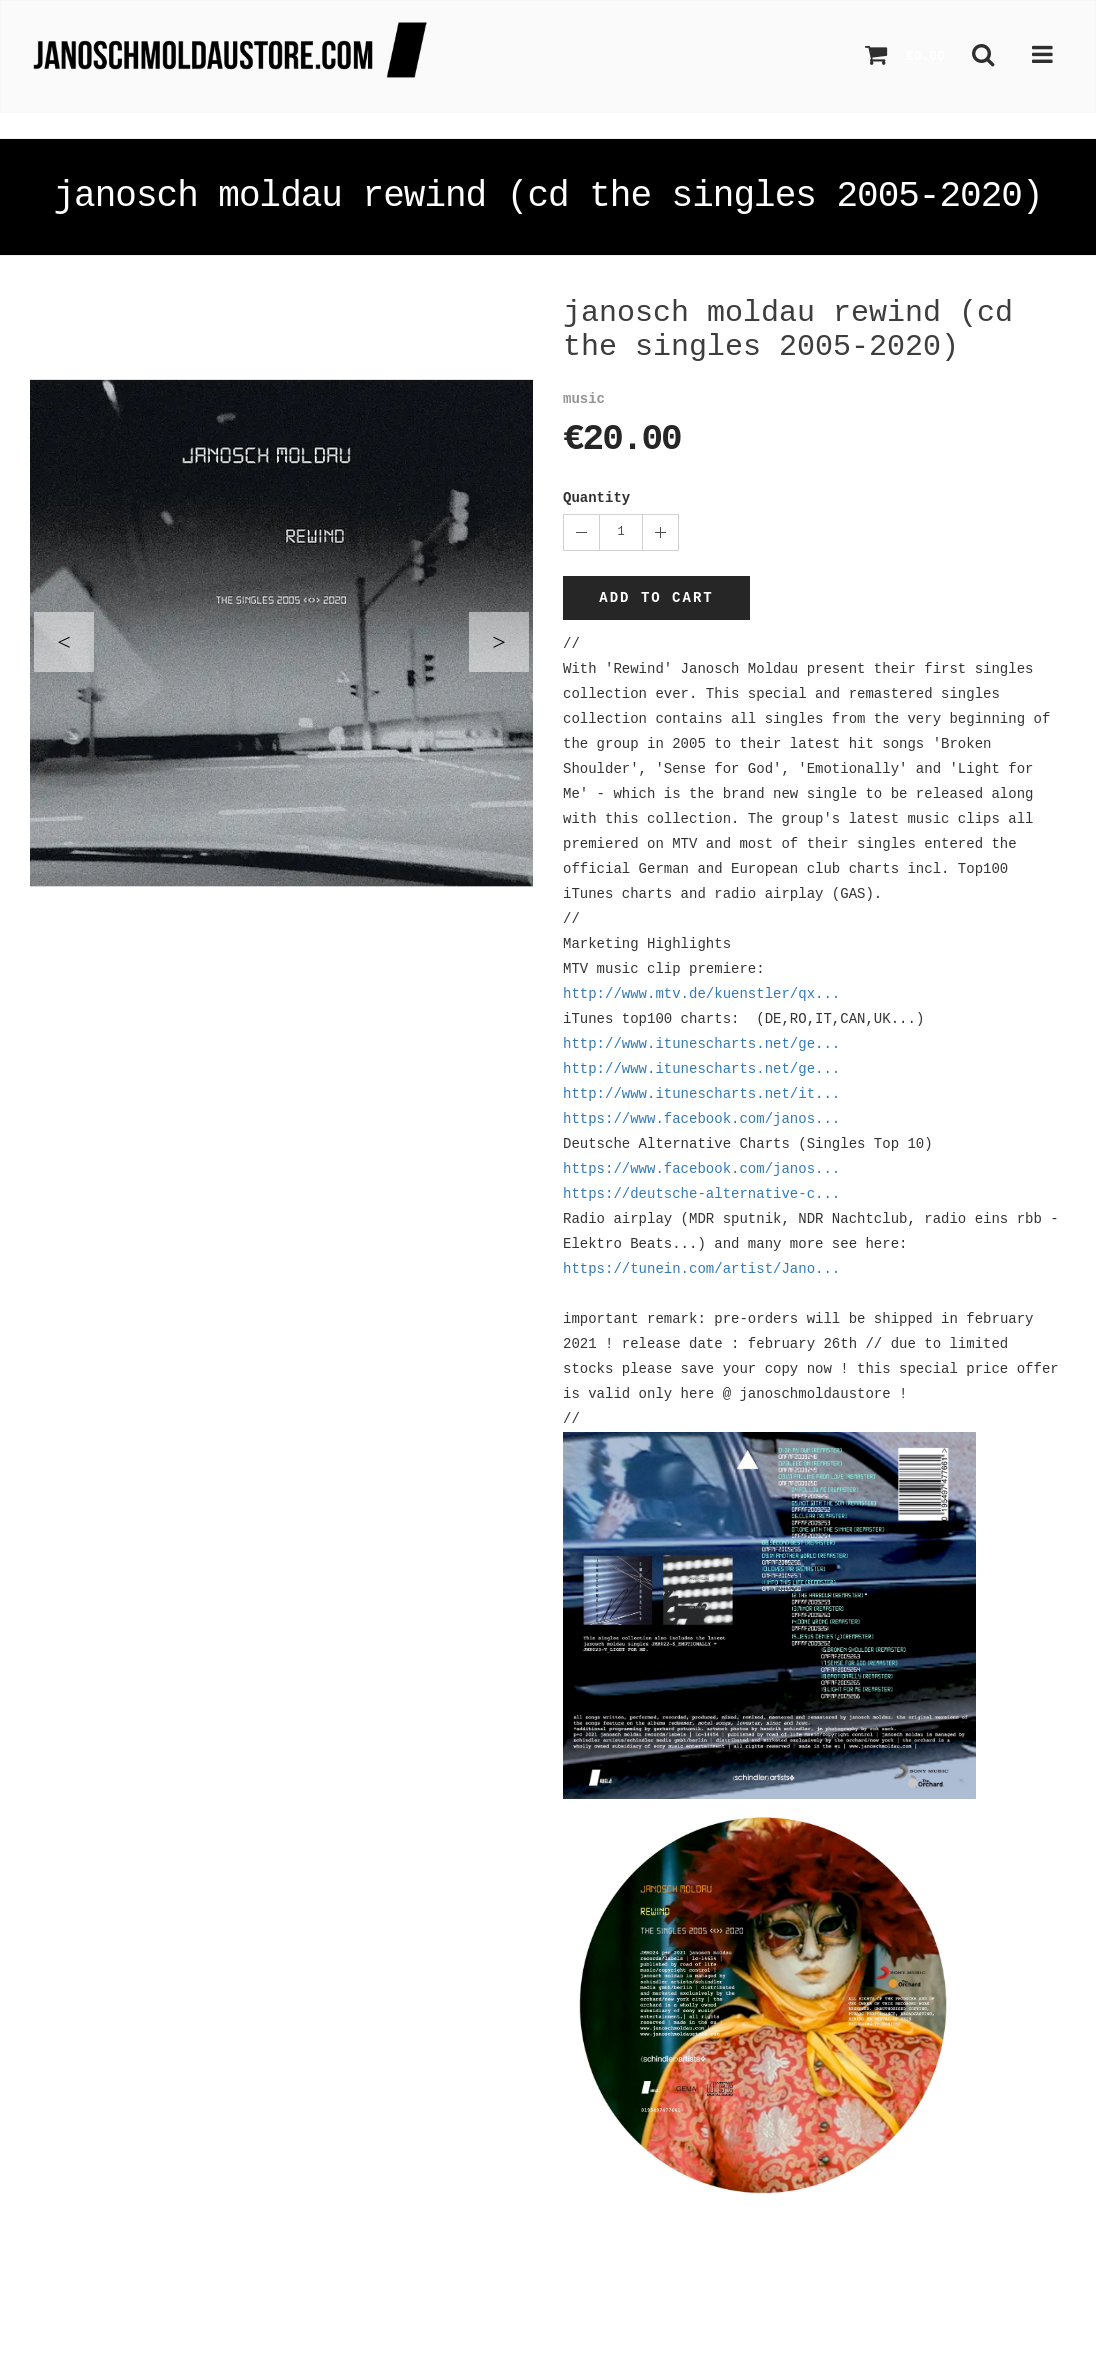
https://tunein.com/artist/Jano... (701, 1269)
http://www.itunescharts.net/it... (701, 1094)
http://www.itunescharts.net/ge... (701, 1044)
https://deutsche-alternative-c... (701, 1194)
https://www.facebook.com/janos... (701, 1119)
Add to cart (656, 598)
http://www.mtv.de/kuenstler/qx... (701, 994)
